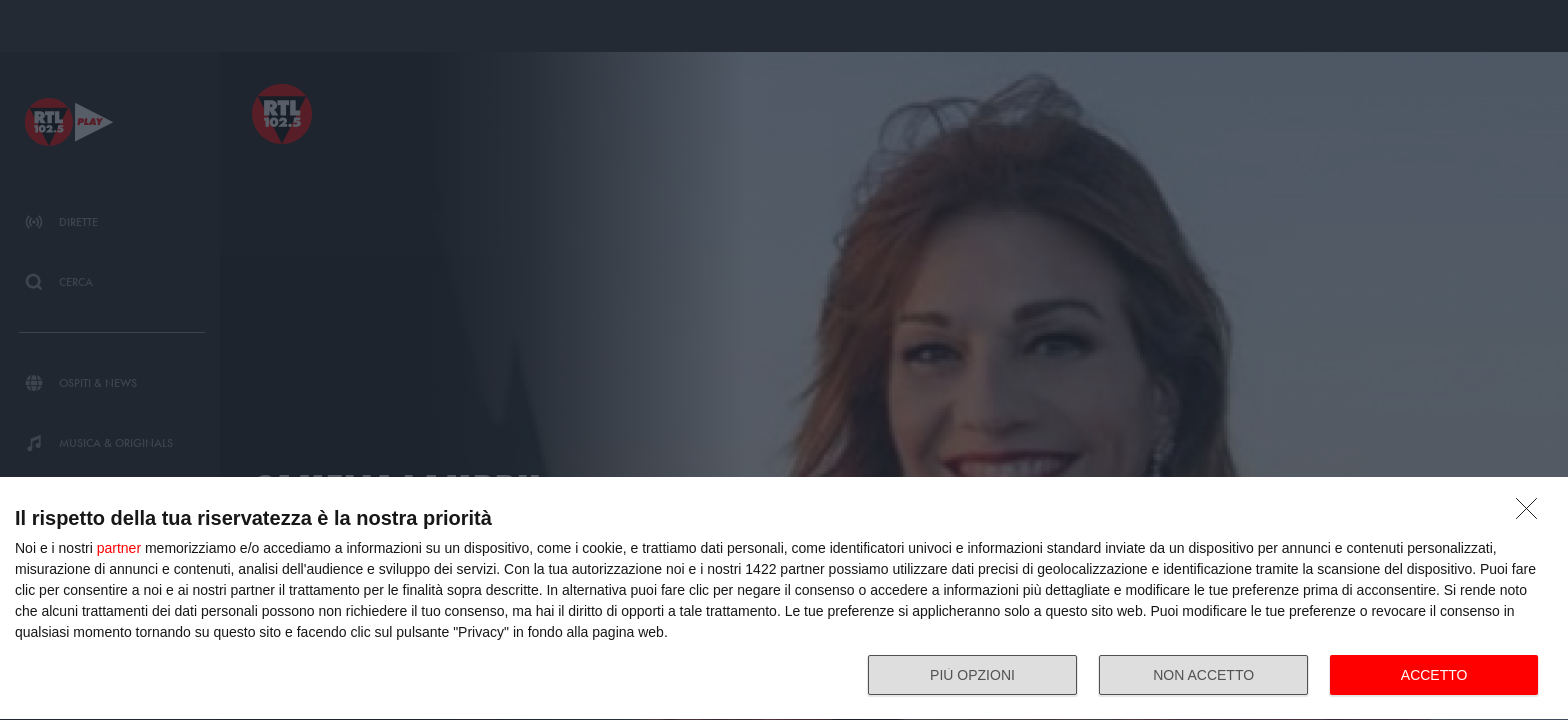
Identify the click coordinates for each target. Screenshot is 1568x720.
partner (119, 548)
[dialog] (784, 599)
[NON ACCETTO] (1532, 514)
